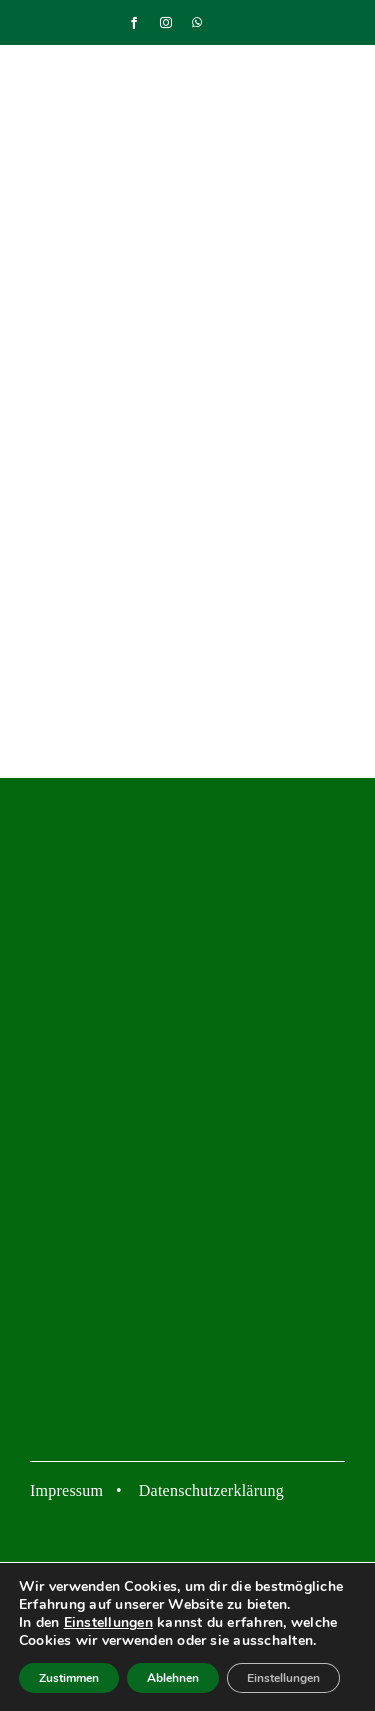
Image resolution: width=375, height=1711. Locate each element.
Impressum (66, 1490)
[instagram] (166, 23)
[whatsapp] (197, 23)
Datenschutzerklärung (211, 1490)
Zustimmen (69, 1678)
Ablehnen (173, 1678)
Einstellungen (108, 1623)
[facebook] (134, 23)
